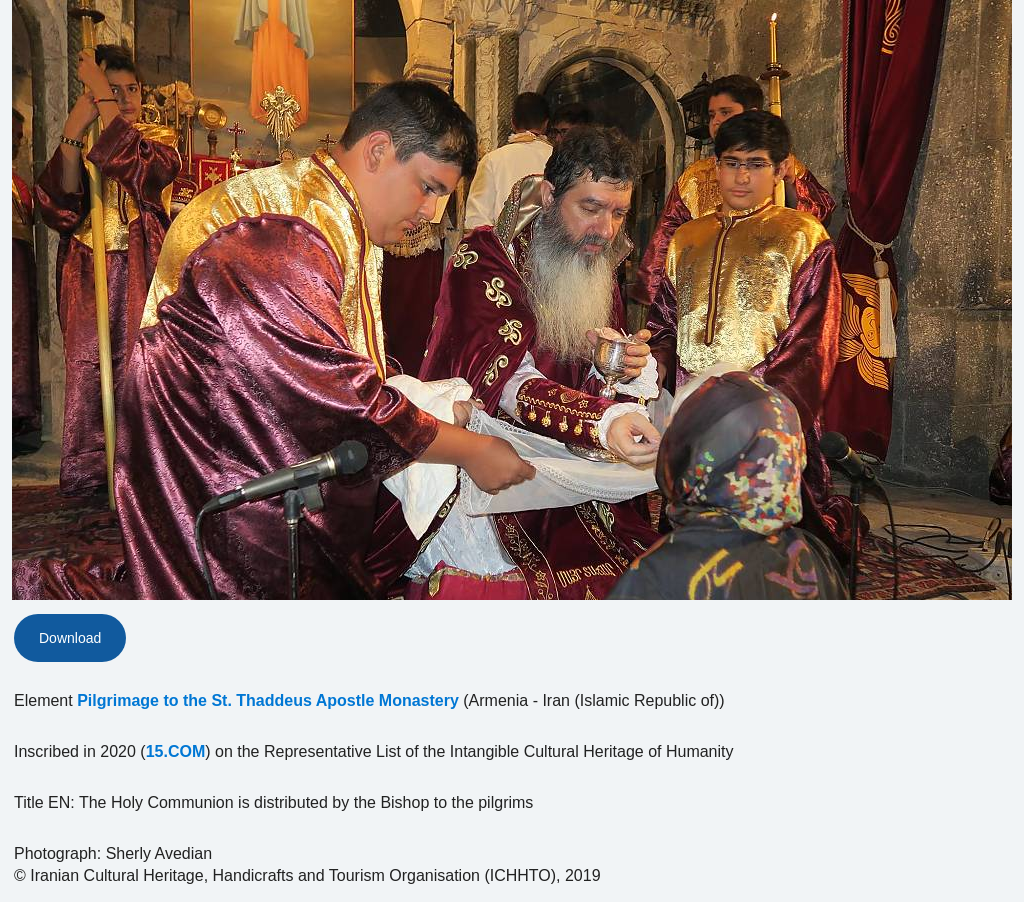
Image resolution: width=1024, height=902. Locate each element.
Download (70, 638)
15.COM (176, 751)
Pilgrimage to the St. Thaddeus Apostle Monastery (268, 700)
